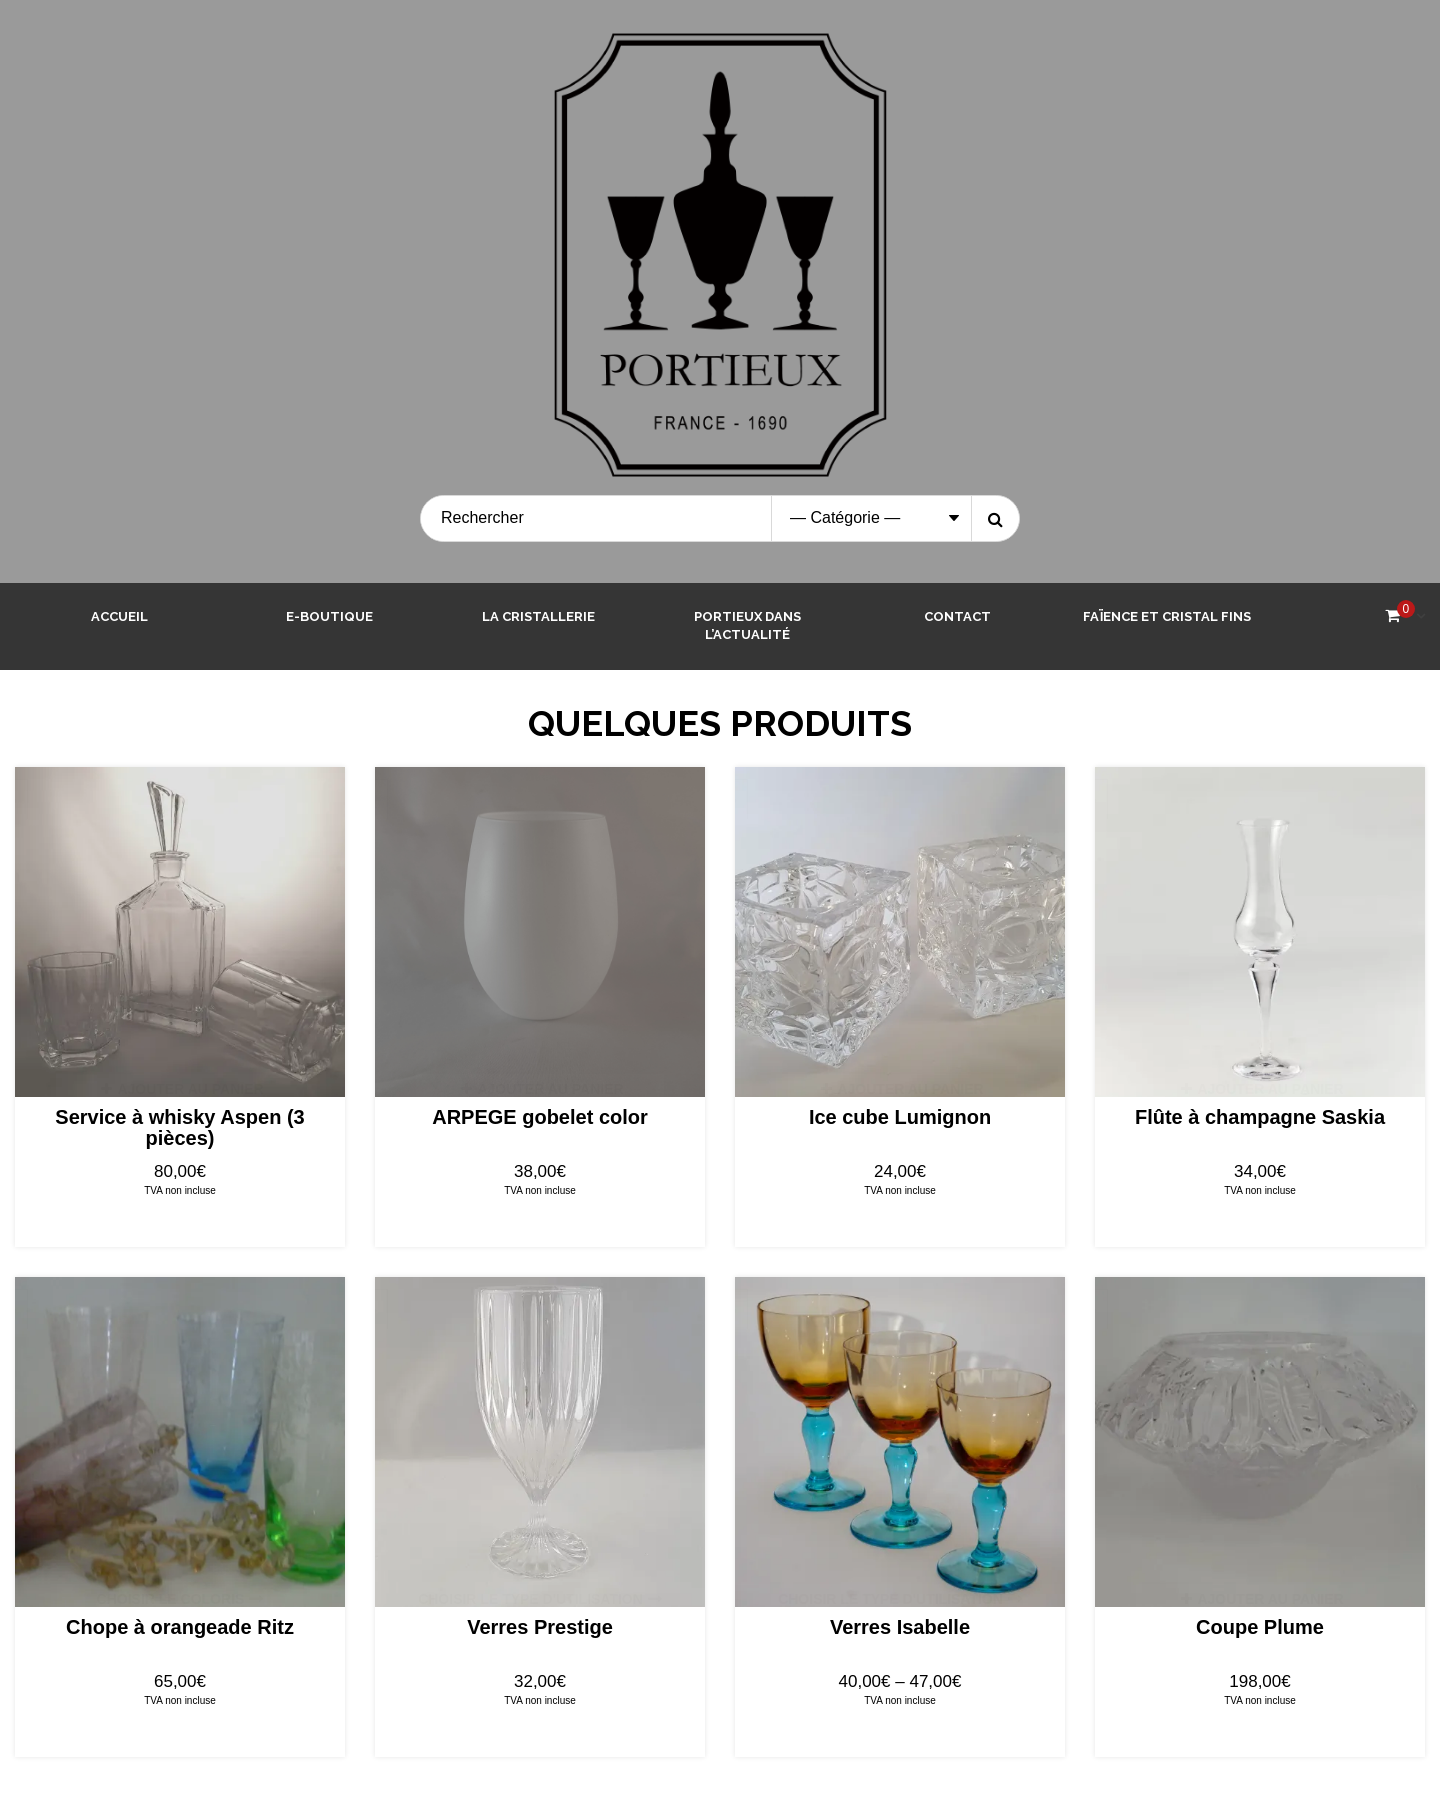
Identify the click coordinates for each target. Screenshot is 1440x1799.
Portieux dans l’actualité (747, 626)
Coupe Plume (1260, 1627)
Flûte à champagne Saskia (1260, 1117)
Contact (957, 616)
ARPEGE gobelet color (540, 1117)
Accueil (119, 616)
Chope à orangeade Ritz (180, 1627)
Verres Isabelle (900, 1627)
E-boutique (329, 616)
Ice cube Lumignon (900, 1117)
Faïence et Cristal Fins (1167, 616)
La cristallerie (538, 616)
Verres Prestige (540, 1627)
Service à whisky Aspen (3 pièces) (179, 1127)
